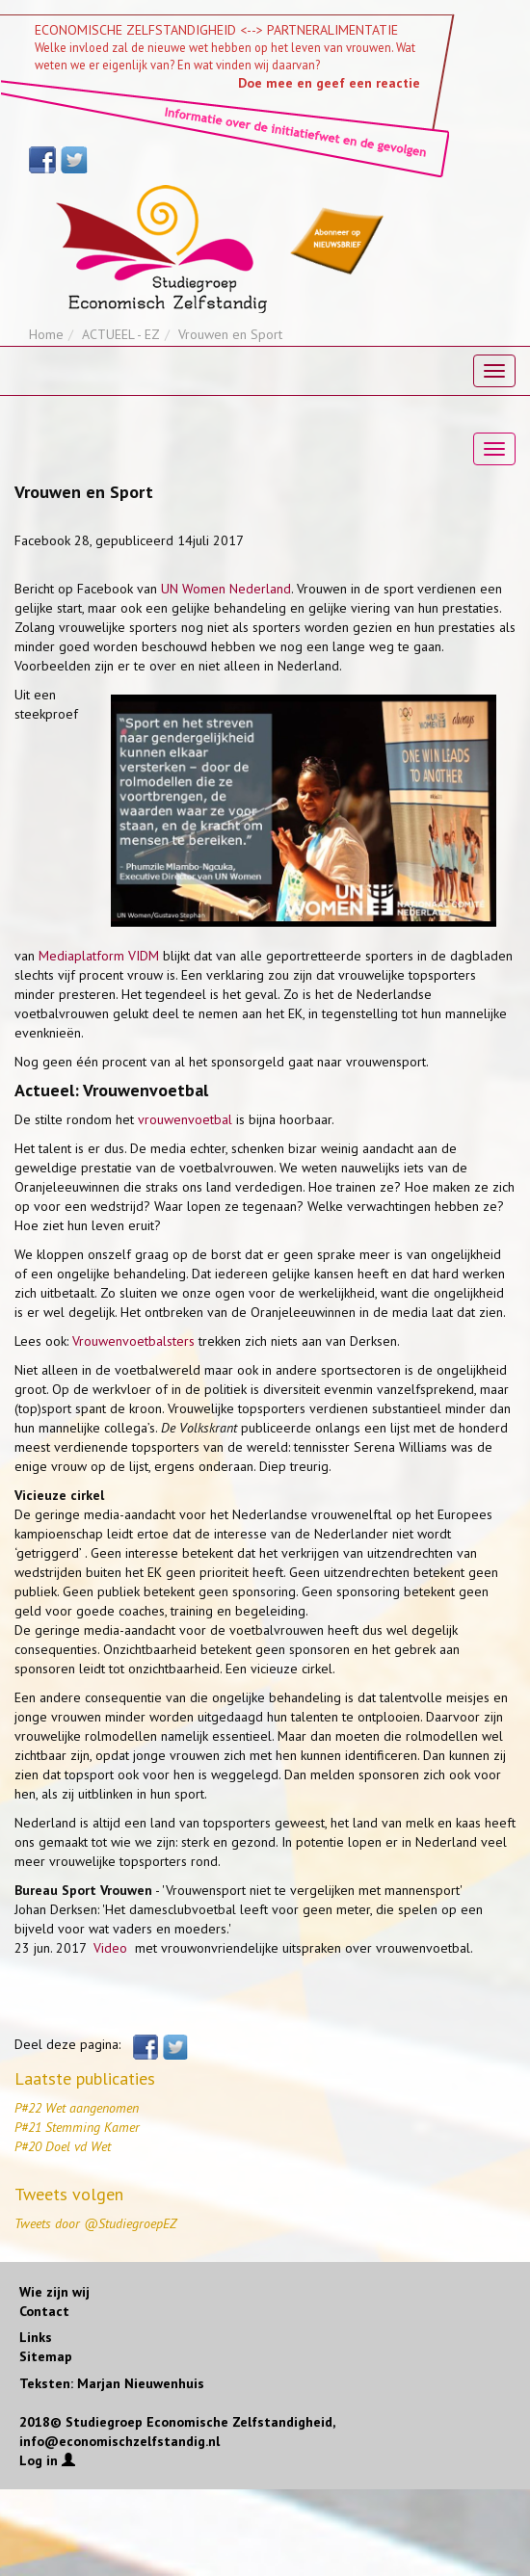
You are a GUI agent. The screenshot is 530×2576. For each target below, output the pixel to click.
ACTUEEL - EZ (121, 334)
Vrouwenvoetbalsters (133, 1341)
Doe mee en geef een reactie (329, 83)
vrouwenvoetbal (185, 1119)
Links (35, 2337)
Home (46, 334)
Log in (47, 2460)
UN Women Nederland (226, 588)
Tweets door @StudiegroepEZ (95, 2223)
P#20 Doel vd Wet (62, 2146)
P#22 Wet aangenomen (76, 2107)
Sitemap (45, 2356)
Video (112, 1948)
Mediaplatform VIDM (99, 955)
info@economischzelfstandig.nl (119, 2441)
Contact (44, 2311)
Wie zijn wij (54, 2291)
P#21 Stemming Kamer (77, 2127)
